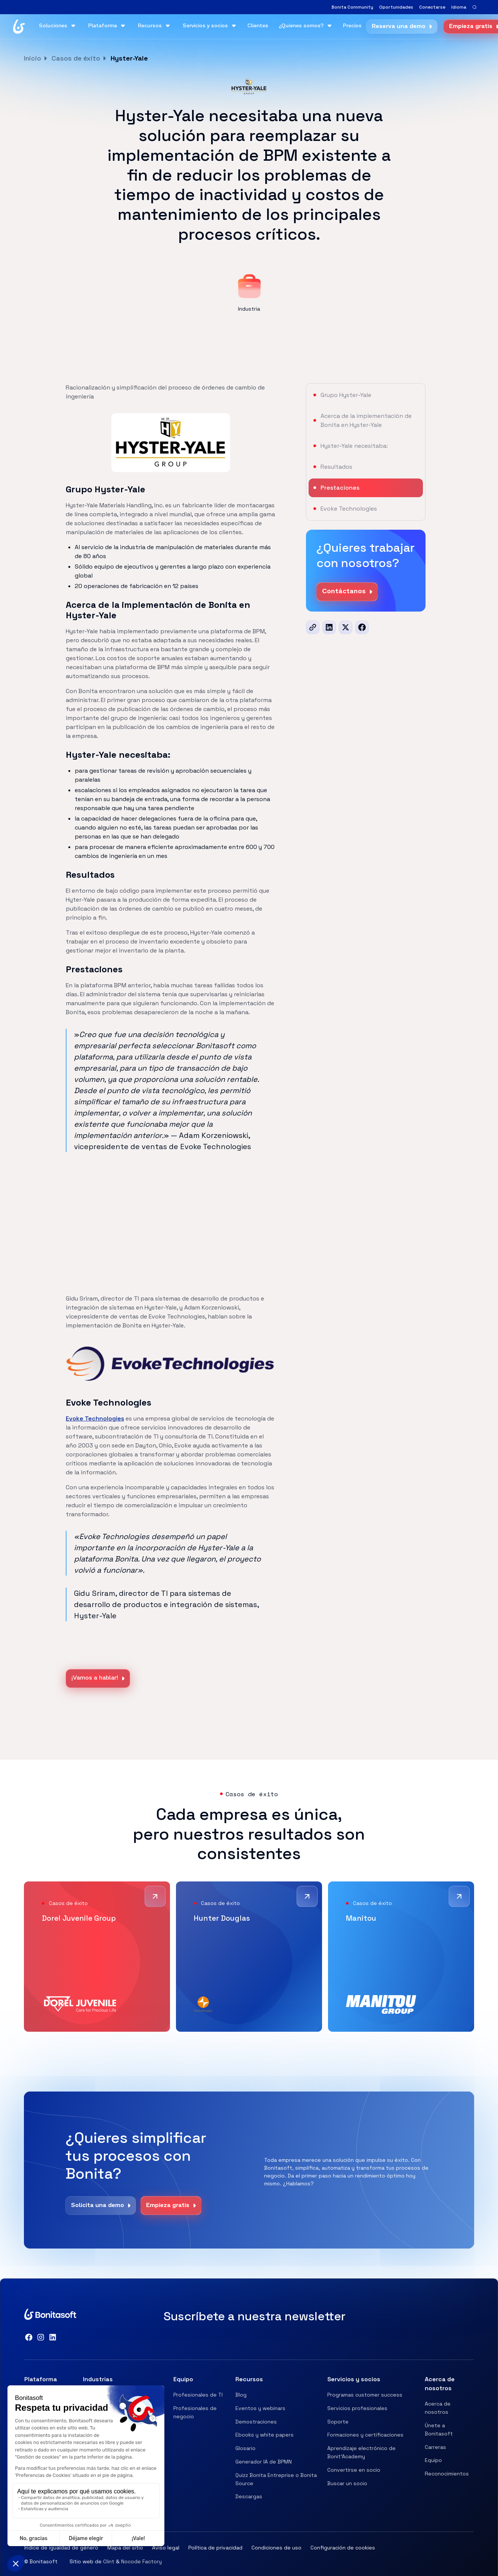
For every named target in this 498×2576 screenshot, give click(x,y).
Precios (352, 26)
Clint (108, 2561)
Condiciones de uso (276, 2547)
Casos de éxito (76, 58)
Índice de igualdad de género (61, 2547)
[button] (458, 7)
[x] (345, 627)
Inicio (32, 58)
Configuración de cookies (342, 2547)
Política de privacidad (215, 2547)
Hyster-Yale (129, 58)
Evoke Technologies (95, 1418)
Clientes (257, 26)
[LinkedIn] (329, 627)
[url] (312, 627)
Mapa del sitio (125, 2547)
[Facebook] (362, 627)
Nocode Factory (141, 2561)
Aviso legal (165, 2547)
